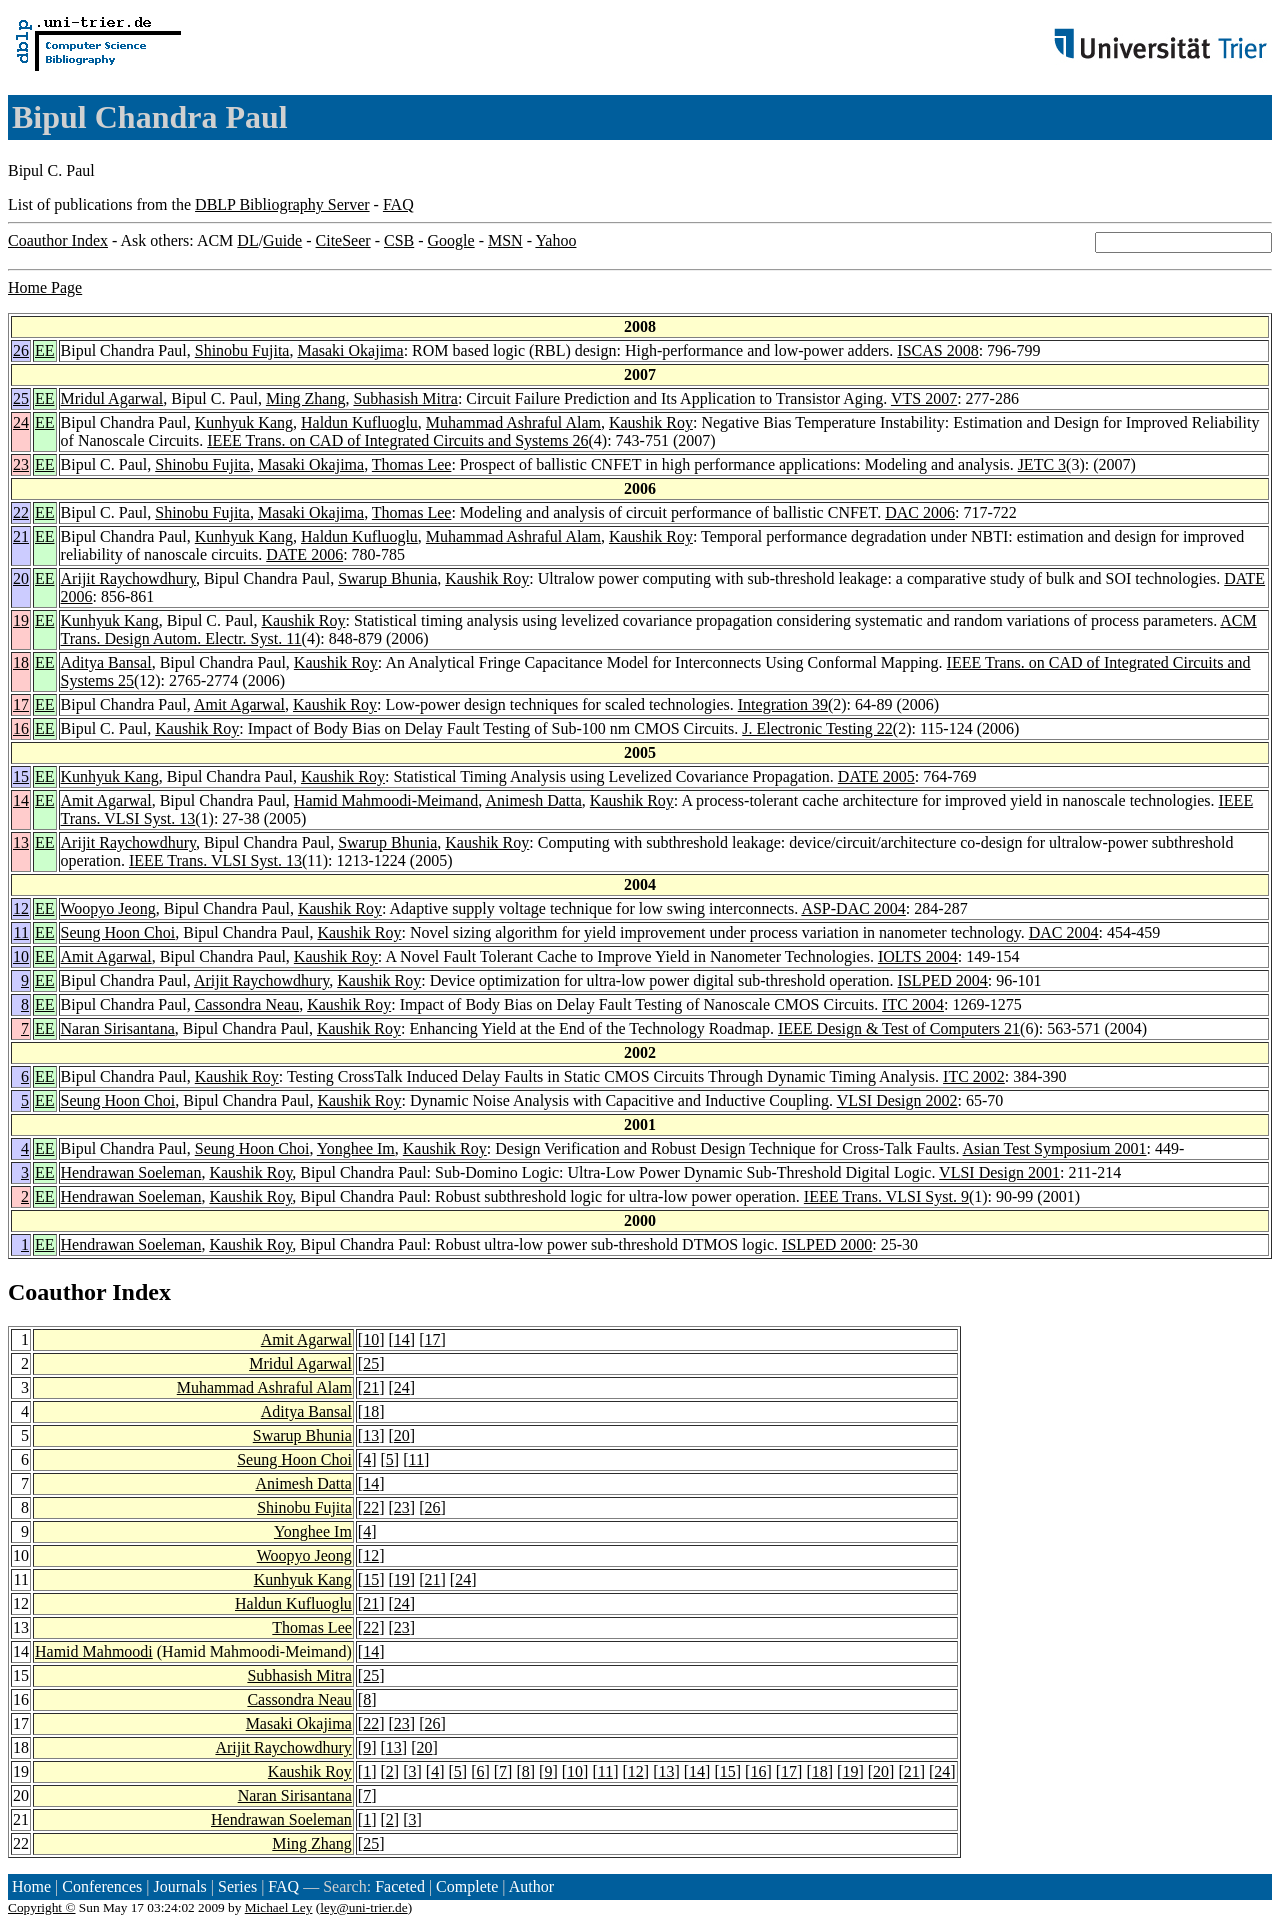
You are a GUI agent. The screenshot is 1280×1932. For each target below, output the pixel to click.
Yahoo (555, 240)
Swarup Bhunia (387, 578)
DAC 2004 (1064, 932)
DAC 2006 (920, 512)
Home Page (45, 287)
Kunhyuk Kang (244, 422)
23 (21, 464)
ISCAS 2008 (937, 350)
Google (451, 240)
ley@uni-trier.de (363, 1907)
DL (247, 240)
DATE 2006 (304, 554)
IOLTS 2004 (918, 956)
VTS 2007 (924, 398)
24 (21, 422)
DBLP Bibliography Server (282, 204)
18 (21, 662)
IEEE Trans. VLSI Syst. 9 (886, 1196)
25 (21, 398)
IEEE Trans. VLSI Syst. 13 (215, 860)
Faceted (400, 1886)
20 (21, 578)
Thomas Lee (412, 464)
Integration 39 (783, 704)
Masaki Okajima (350, 350)
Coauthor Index (58, 240)
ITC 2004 (913, 1004)
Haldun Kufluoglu (359, 422)
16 (21, 728)
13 (21, 842)
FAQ (398, 204)
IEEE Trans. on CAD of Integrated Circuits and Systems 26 (397, 440)
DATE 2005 (876, 776)
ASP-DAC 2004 (853, 908)
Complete (467, 1886)
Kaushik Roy (651, 422)
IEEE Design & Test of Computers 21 (899, 1028)
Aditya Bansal (106, 662)
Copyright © (42, 1907)
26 (21, 350)
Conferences (102, 1886)
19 (21, 620)
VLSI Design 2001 (999, 1172)
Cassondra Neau (247, 1004)
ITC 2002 (974, 1076)
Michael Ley (279, 1907)
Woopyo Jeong (108, 908)
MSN (505, 240)
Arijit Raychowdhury (128, 578)
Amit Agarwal (239, 704)
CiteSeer (343, 240)
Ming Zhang (306, 398)
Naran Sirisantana (118, 1028)
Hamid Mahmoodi (94, 1651)
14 (21, 800)
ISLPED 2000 (827, 1244)
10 (21, 956)
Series (237, 1886)
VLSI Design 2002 (897, 1100)
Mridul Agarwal (112, 398)
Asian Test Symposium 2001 (1055, 1148)
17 (21, 704)
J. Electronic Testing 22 (817, 728)
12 (21, 908)
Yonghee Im (356, 1148)
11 (21, 932)
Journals (179, 1886)
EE (45, 350)
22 (21, 512)
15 (21, 776)
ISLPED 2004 (943, 980)
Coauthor (57, 1292)
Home (31, 1886)
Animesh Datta (533, 800)
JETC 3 (1042, 464)
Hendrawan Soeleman (131, 1172)
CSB (399, 240)
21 (21, 536)
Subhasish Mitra (405, 398)
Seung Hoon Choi (118, 932)
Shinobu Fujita (242, 350)
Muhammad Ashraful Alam (513, 422)
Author (531, 1886)
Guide (282, 240)
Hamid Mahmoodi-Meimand (386, 800)
